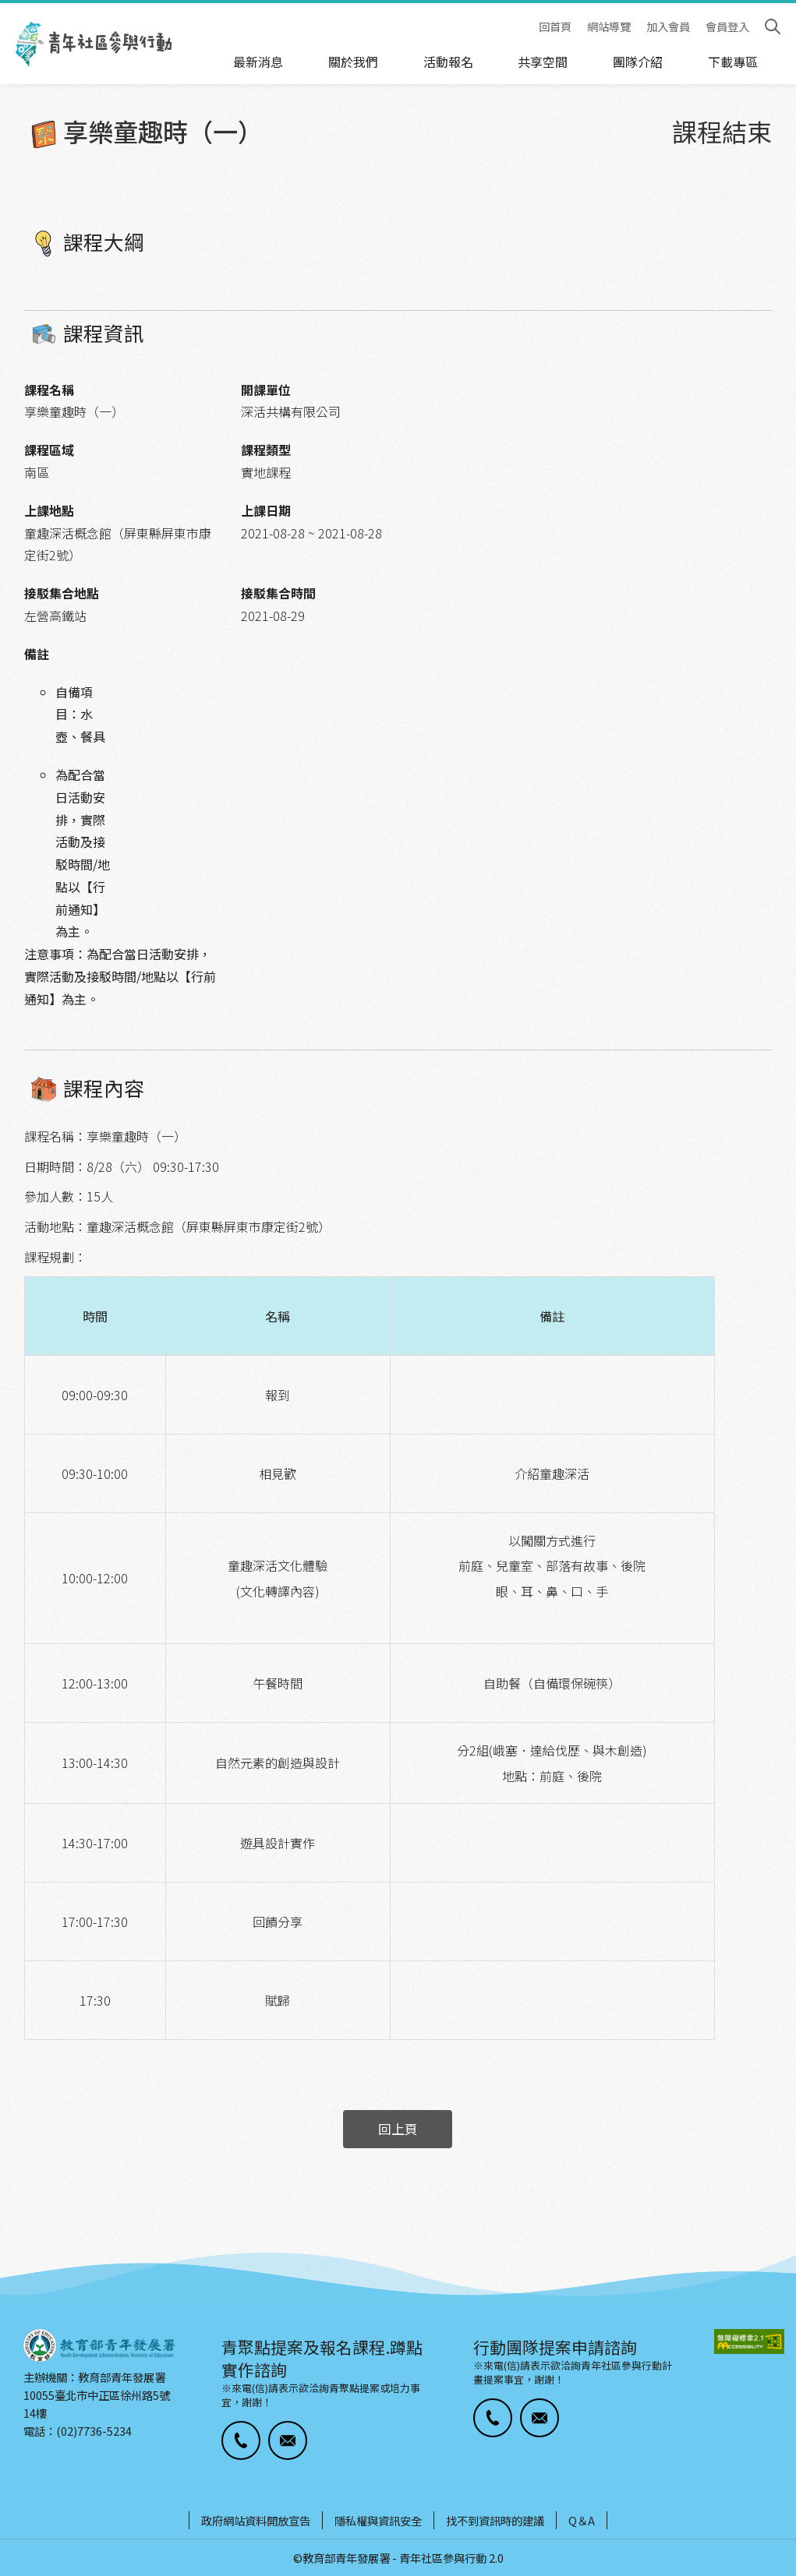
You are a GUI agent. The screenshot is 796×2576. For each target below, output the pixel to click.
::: (4, 10)
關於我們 (353, 61)
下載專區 (733, 61)
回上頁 (398, 2128)
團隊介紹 (638, 61)
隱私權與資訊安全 (378, 2520)
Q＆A (581, 2520)
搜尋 (772, 26)
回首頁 (555, 27)
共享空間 (543, 61)
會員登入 (727, 27)
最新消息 (258, 61)
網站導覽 (609, 27)
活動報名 (448, 61)
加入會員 (668, 27)
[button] (240, 2440)
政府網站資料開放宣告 (255, 2520)
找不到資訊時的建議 (495, 2520)
